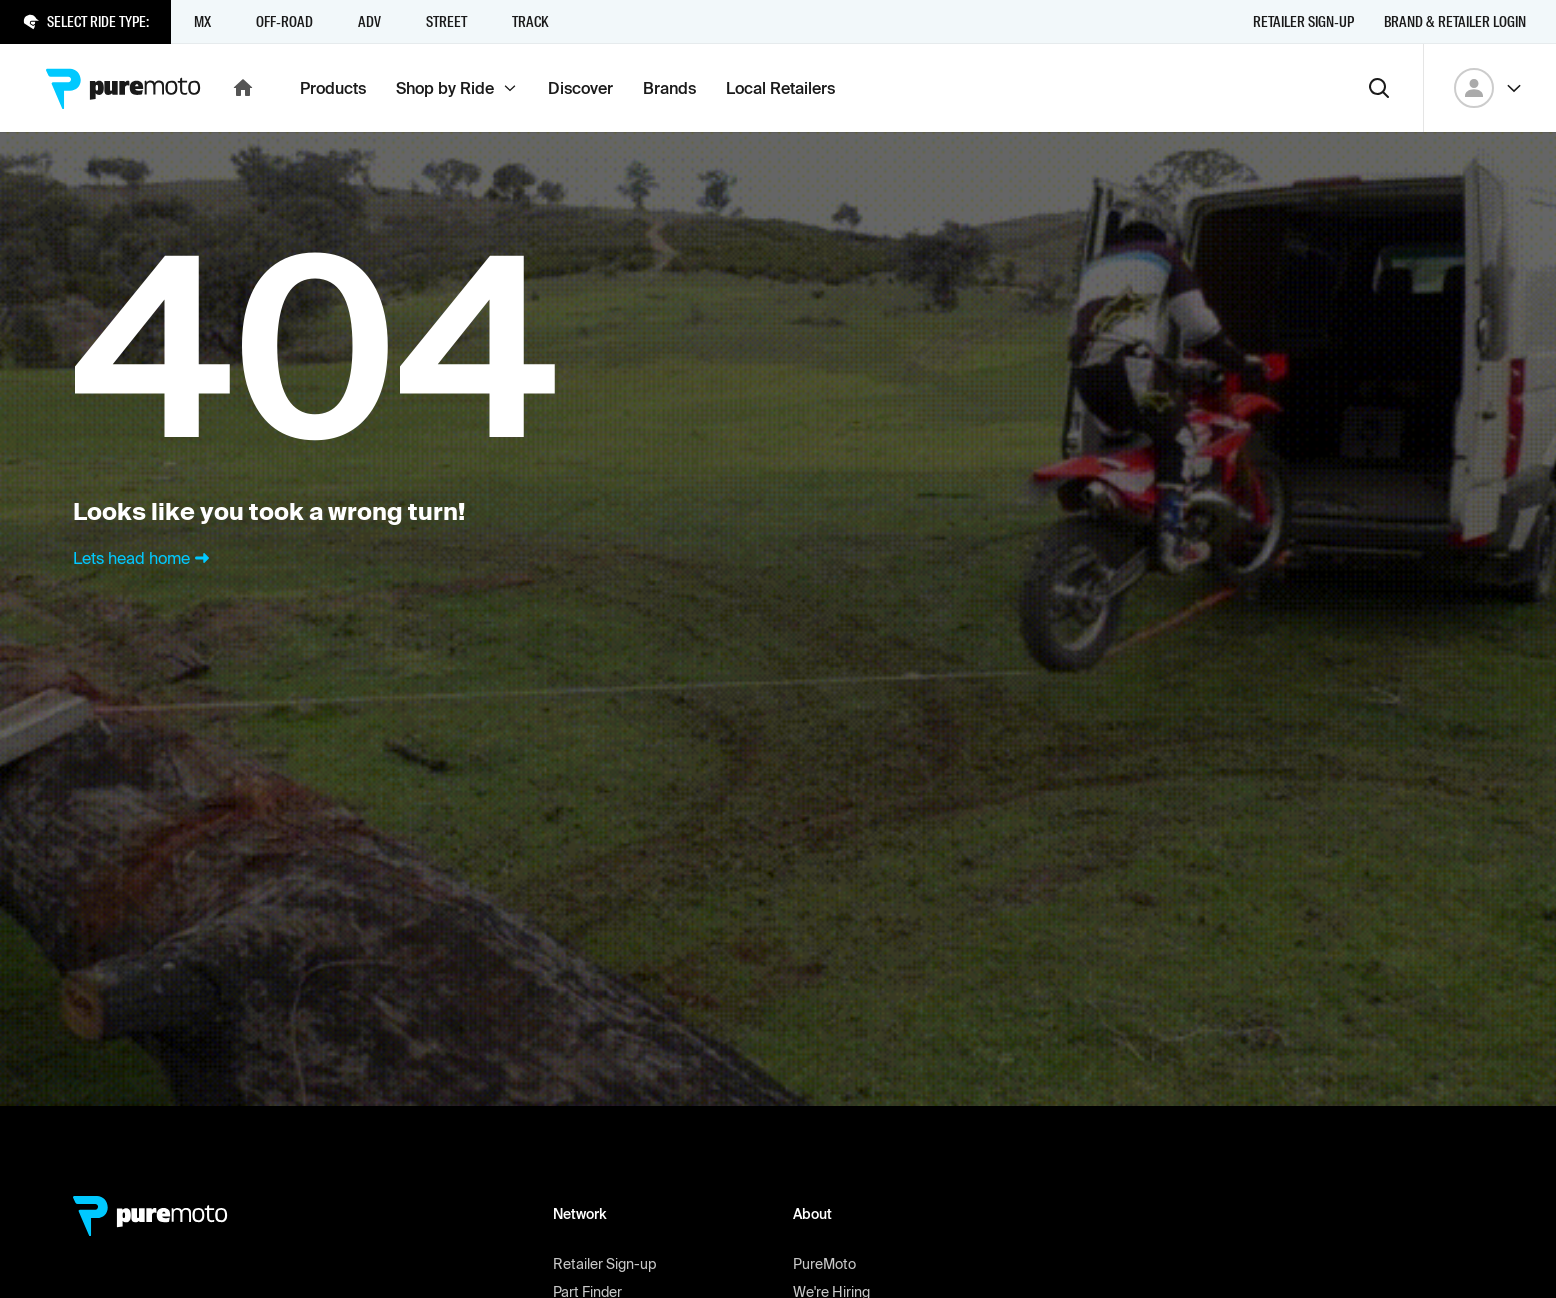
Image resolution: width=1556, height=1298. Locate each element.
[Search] (1379, 88)
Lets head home (143, 558)
